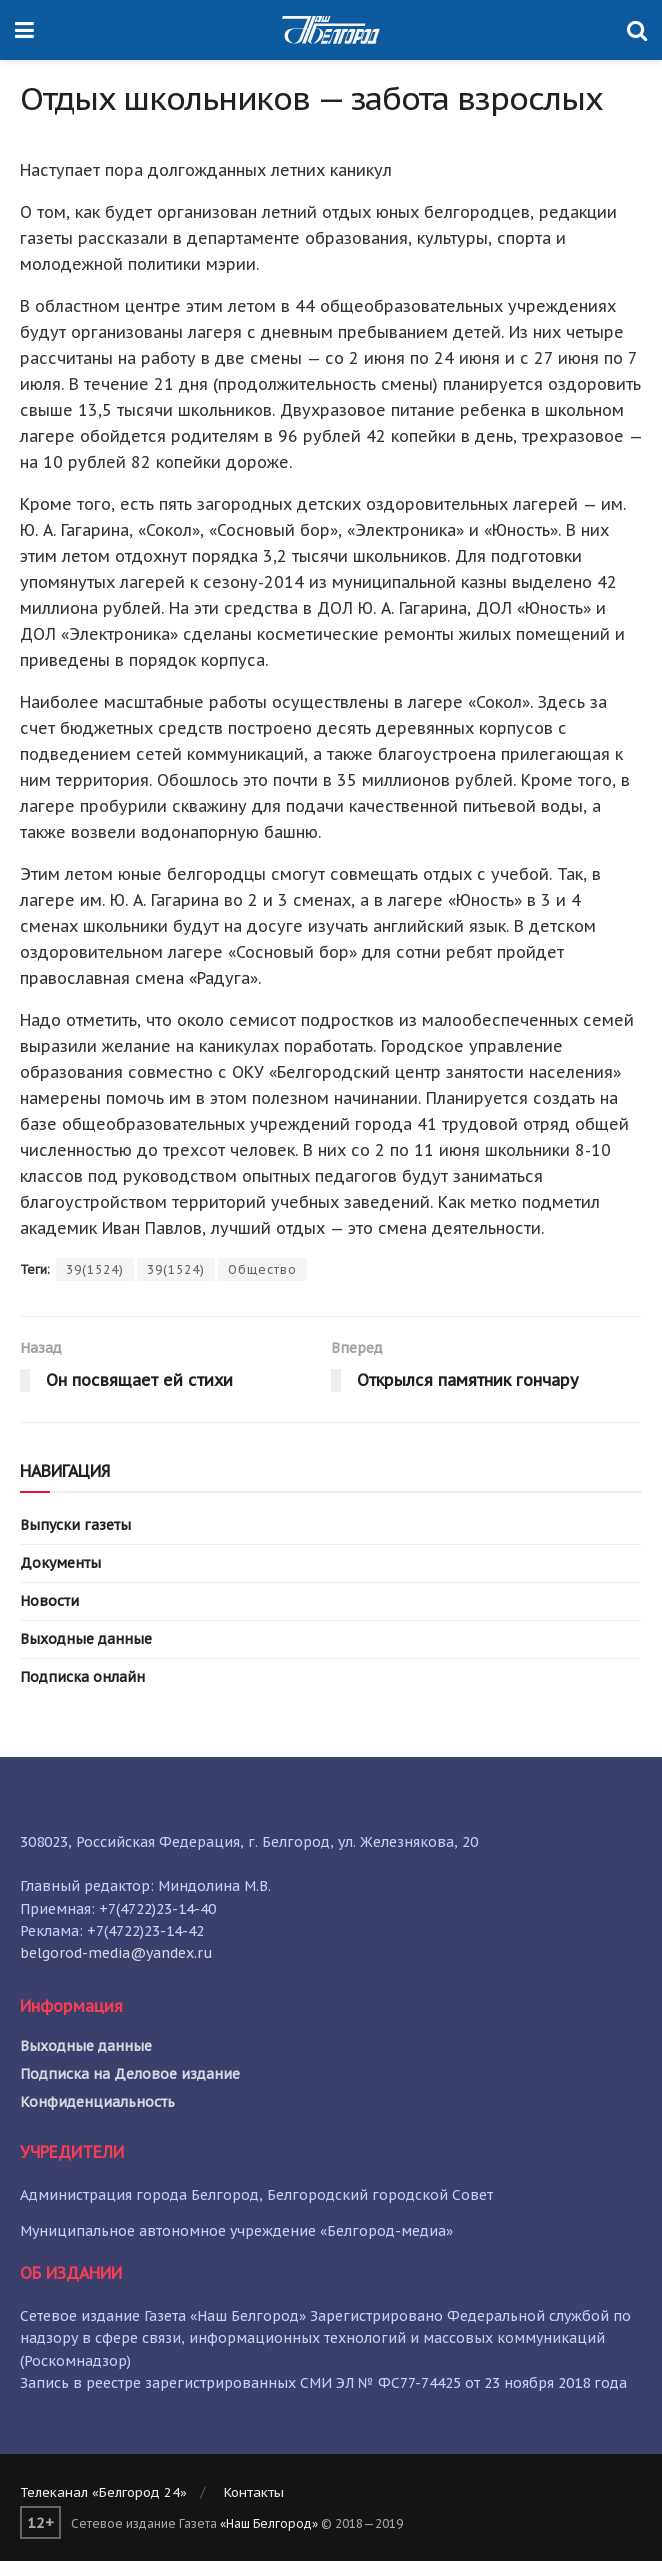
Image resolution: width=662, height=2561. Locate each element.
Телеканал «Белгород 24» (103, 2492)
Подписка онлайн (82, 1677)
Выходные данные (86, 1639)
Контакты (254, 2492)
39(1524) (95, 1269)
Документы (60, 1563)
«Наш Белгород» (269, 2523)
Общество (262, 1269)
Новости (49, 1601)
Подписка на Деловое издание (130, 2074)
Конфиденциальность (97, 2102)
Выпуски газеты (75, 1525)
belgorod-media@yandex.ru (116, 1953)
